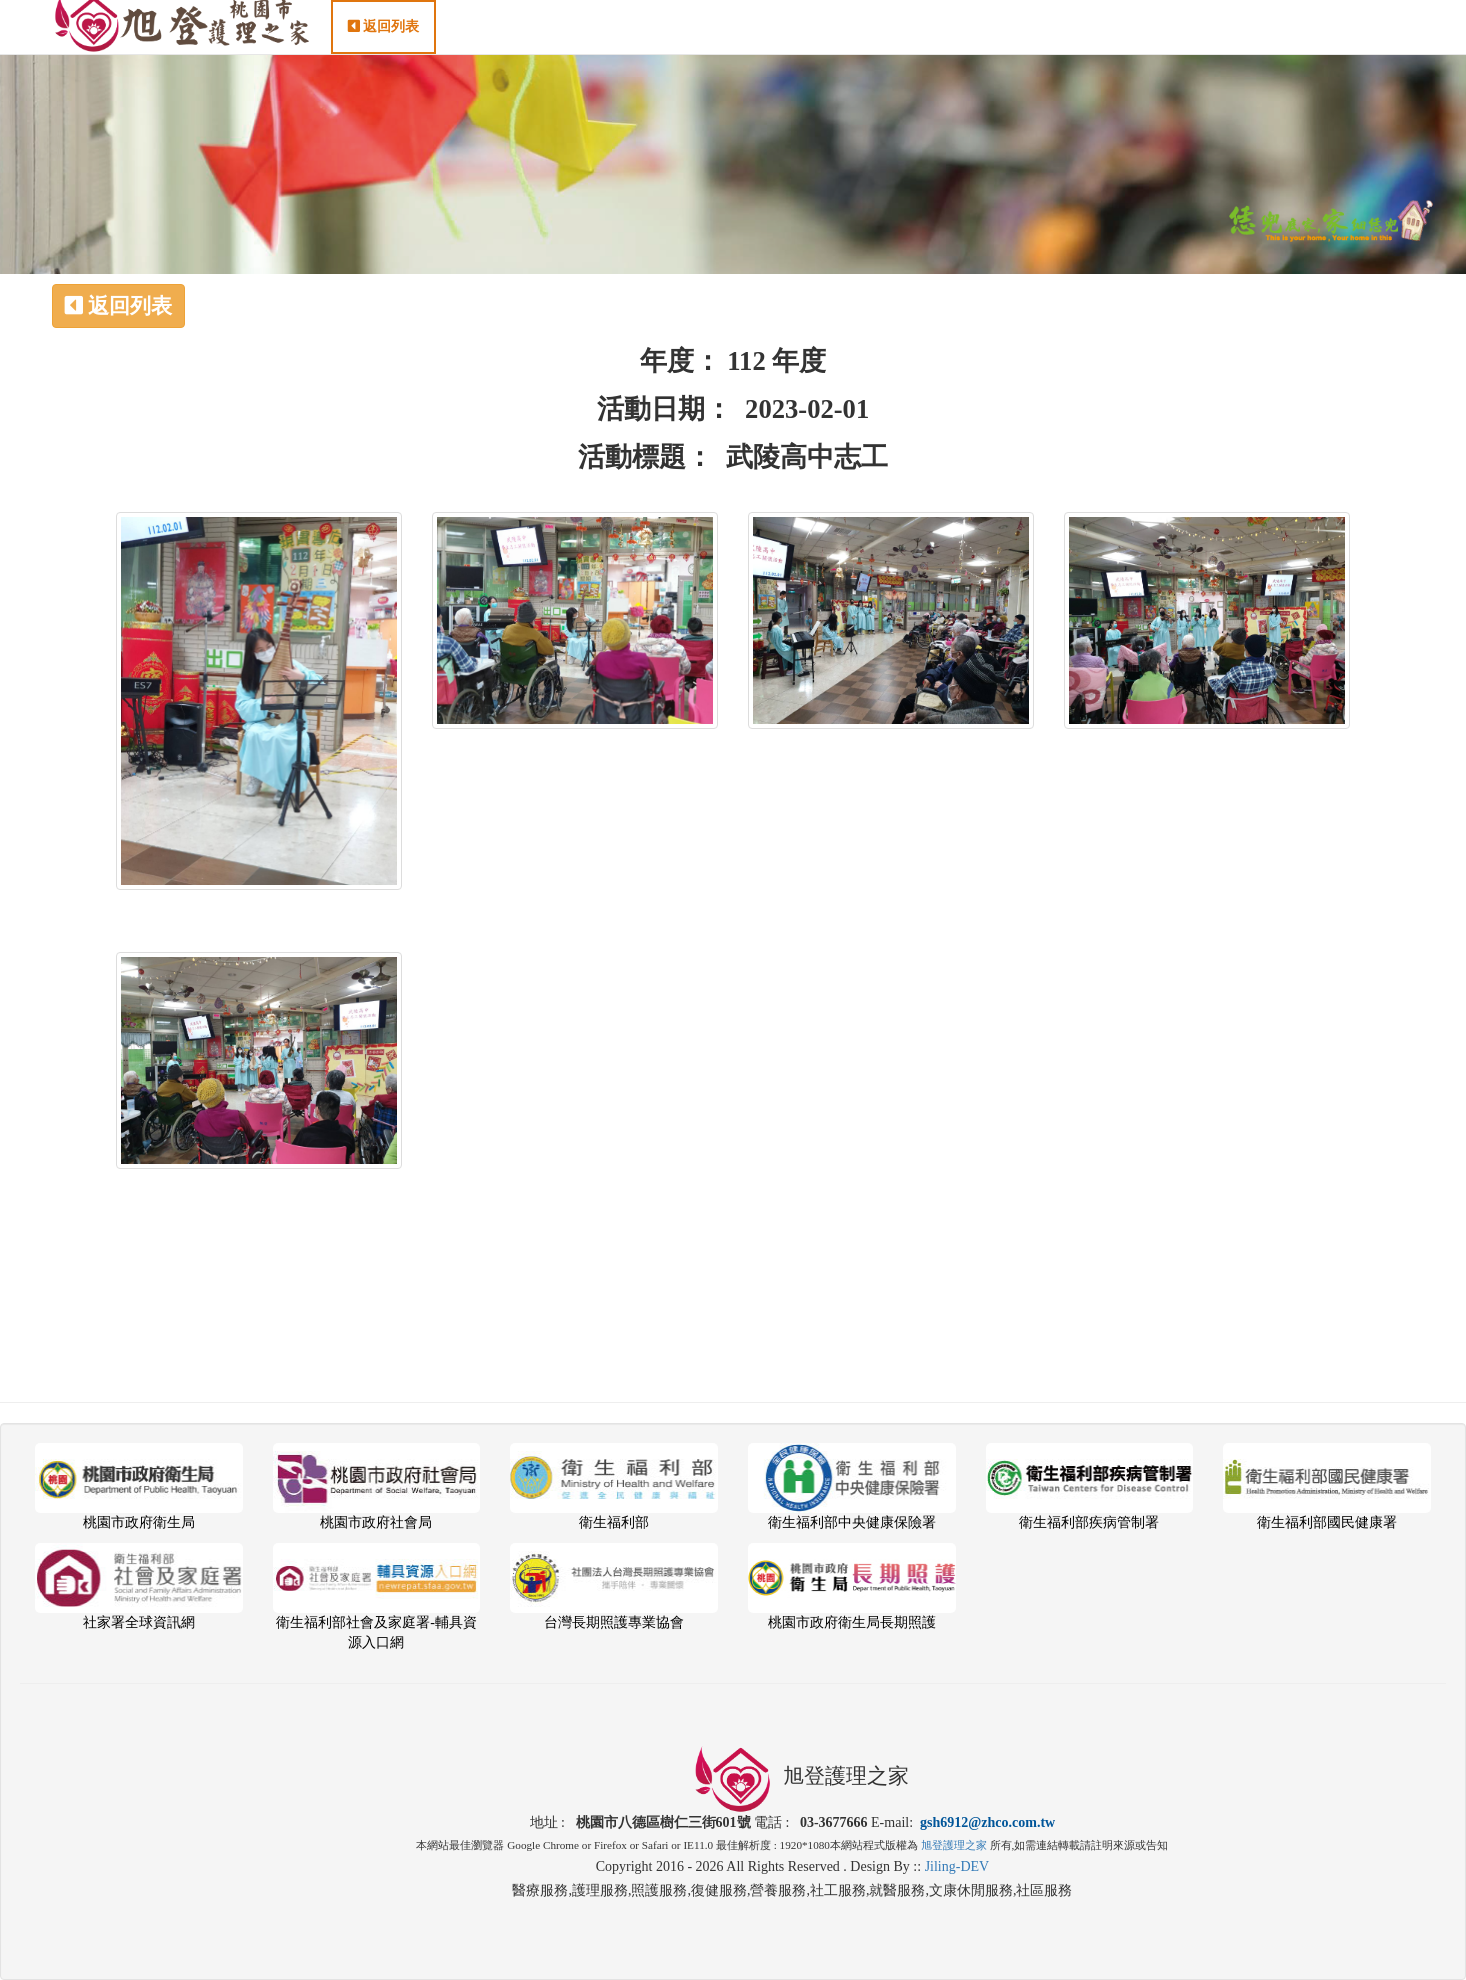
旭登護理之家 (954, 1845)
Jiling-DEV (957, 1866)
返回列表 (384, 46)
